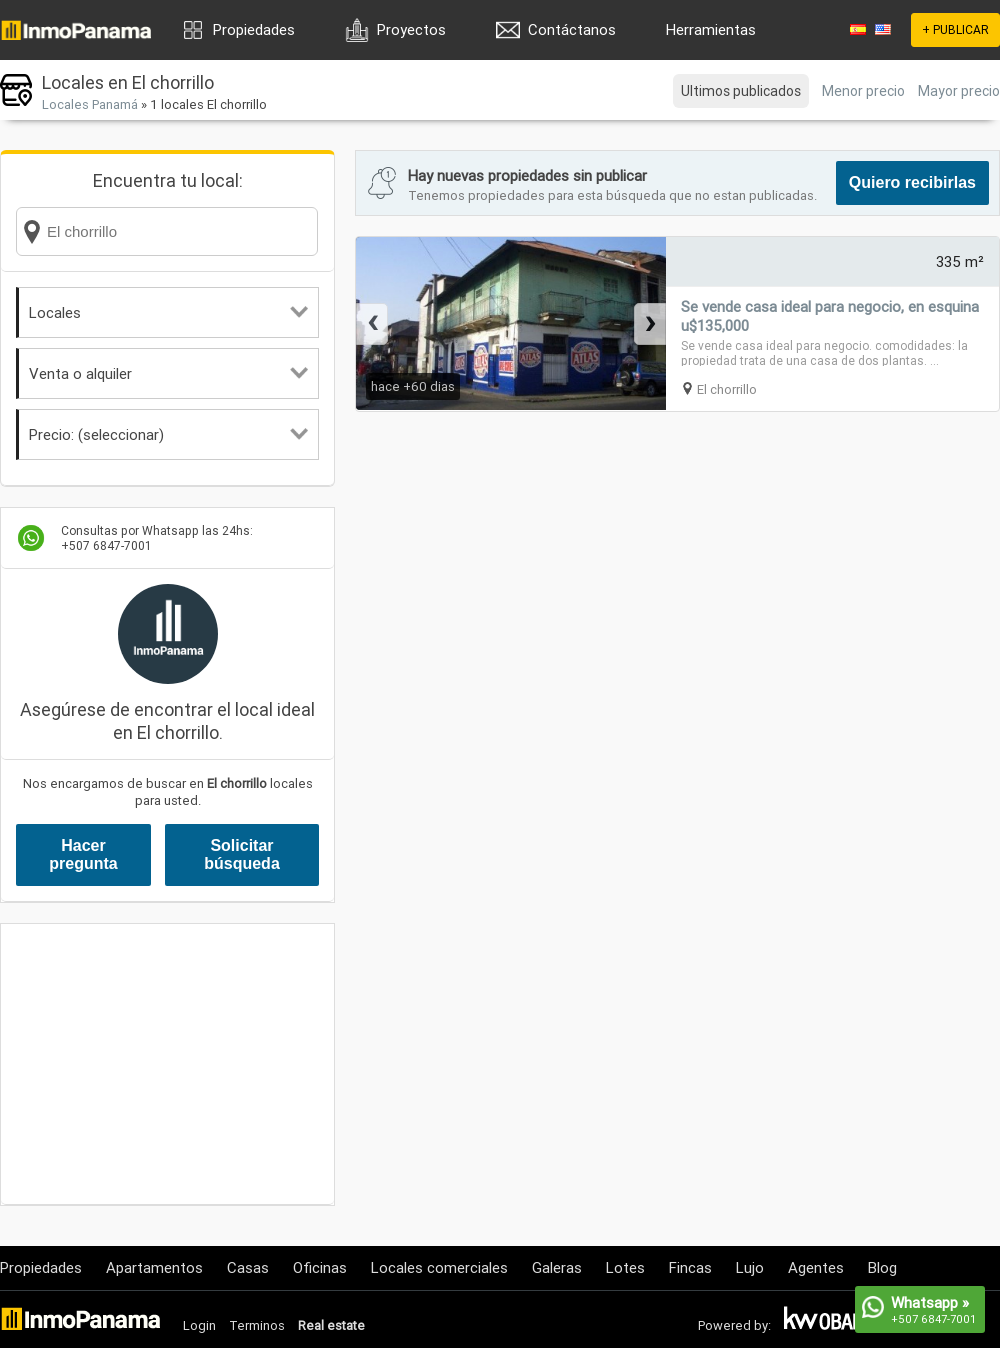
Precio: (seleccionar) (168, 434)
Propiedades (254, 29)
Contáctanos (572, 29)
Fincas (690, 1267)
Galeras (557, 1267)
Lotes (625, 1267)
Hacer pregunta (83, 854)
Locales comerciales (439, 1267)
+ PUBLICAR (955, 29)
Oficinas (320, 1267)
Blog (882, 1267)
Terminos (257, 1325)
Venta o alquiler (168, 373)
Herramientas (711, 29)
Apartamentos (154, 1267)
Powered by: (734, 1325)
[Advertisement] (167, 1064)
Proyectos (411, 29)
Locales (168, 312)
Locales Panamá (90, 104)
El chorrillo (727, 389)
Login (199, 1325)
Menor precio (863, 91)
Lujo (750, 1267)
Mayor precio (959, 91)
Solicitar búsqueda (242, 854)
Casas (248, 1267)
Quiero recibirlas (912, 182)
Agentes (816, 1267)
